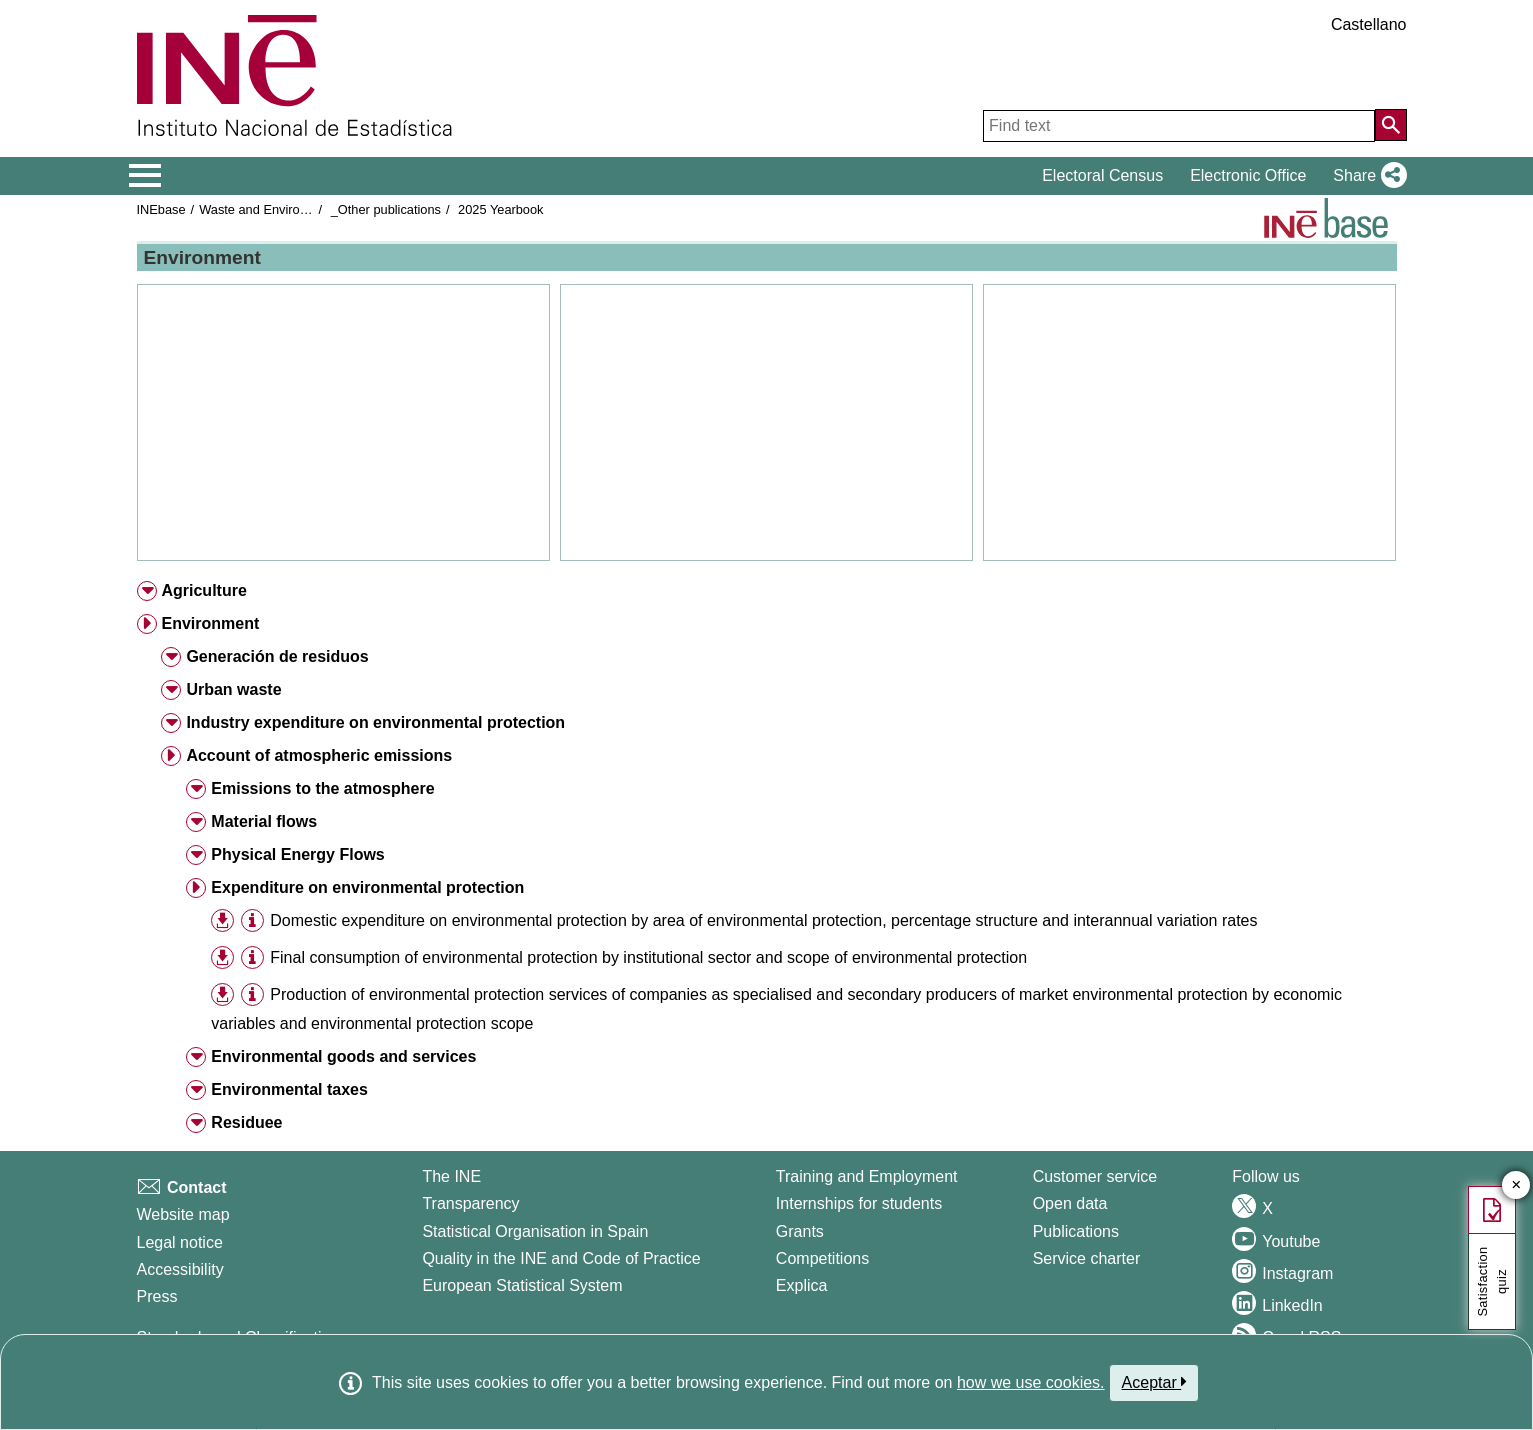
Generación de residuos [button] (277, 656)
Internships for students (859, 1203)
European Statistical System (522, 1285)
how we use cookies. (1031, 1382)
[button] (1365, 176)
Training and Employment (867, 1176)
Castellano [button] (1369, 24)
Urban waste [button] (233, 689)
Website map (183, 1214)
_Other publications (386, 209)
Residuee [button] (246, 1122)
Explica (802, 1285)
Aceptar (1154, 1382)
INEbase (161, 209)
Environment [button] (210, 623)
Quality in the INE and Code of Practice (561, 1258)
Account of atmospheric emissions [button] (319, 755)
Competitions (822, 1258)
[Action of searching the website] (1391, 125)
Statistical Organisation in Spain (535, 1231)
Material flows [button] (264, 821)
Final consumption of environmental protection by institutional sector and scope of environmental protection (648, 957)
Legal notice (180, 1242)
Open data (1070, 1203)
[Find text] (1179, 126)
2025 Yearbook (500, 209)
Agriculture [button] (203, 590)
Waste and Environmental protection (302, 209)
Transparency (470, 1203)
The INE (451, 1176)
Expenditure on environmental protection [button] (367, 887)
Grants (800, 1231)
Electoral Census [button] (1102, 175)
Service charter (1087, 1258)
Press (157, 1296)
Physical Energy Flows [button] (297, 854)
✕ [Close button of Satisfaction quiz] (1516, 1185)
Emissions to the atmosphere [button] (322, 788)
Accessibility (180, 1269)
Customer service (1095, 1176)
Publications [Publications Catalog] (1076, 1231)
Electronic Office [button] (1248, 175)
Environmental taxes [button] (289, 1089)
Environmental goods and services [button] (343, 1056)
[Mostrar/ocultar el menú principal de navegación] (145, 176)
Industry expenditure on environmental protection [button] (375, 722)
